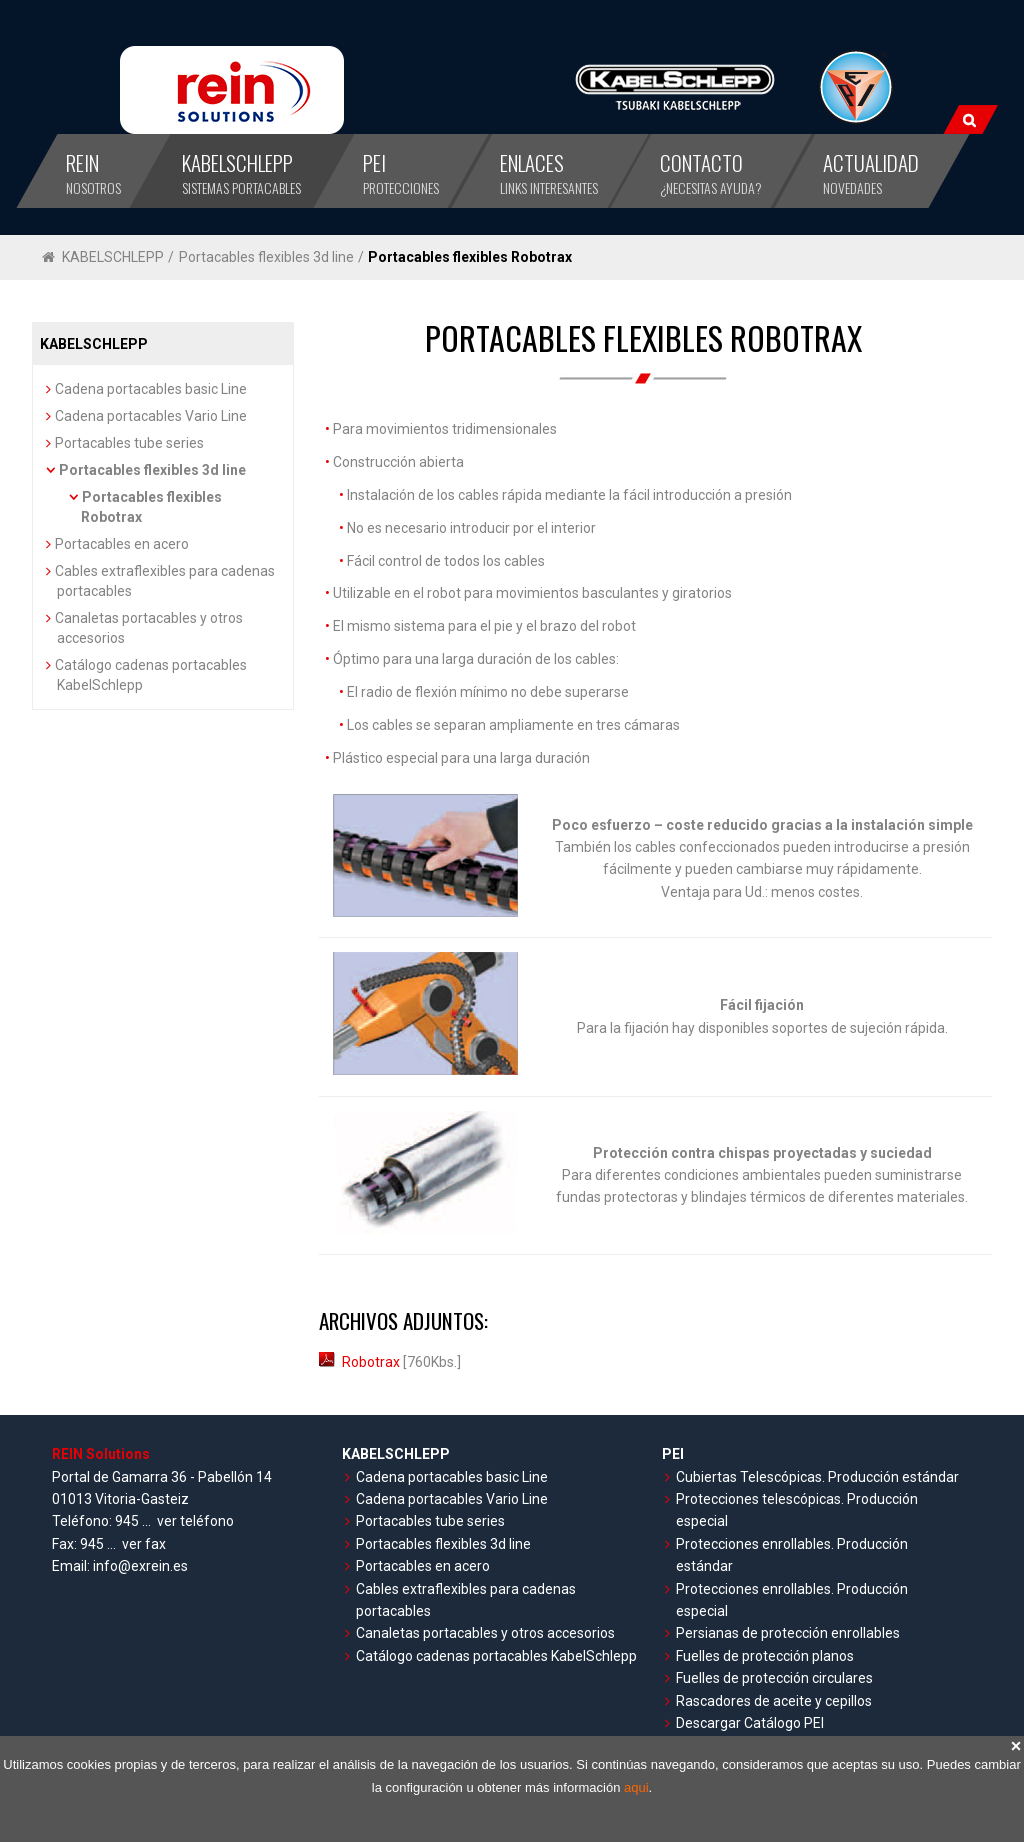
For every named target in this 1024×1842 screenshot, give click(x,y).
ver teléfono (195, 1521)
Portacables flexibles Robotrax (470, 257)
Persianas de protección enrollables (788, 1633)
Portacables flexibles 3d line (266, 257)
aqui (636, 1787)
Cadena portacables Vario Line (151, 416)
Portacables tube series (129, 443)
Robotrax (361, 1362)
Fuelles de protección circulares (774, 1678)
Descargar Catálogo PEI (750, 1723)
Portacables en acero (122, 544)
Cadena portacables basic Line (151, 389)
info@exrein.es (140, 1566)
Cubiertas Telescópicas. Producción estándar (817, 1477)
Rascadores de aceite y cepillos (774, 1701)
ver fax (144, 1544)
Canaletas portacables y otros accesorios (485, 1633)
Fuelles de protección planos (765, 1656)
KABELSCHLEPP (113, 257)
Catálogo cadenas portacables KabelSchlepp (496, 1656)
